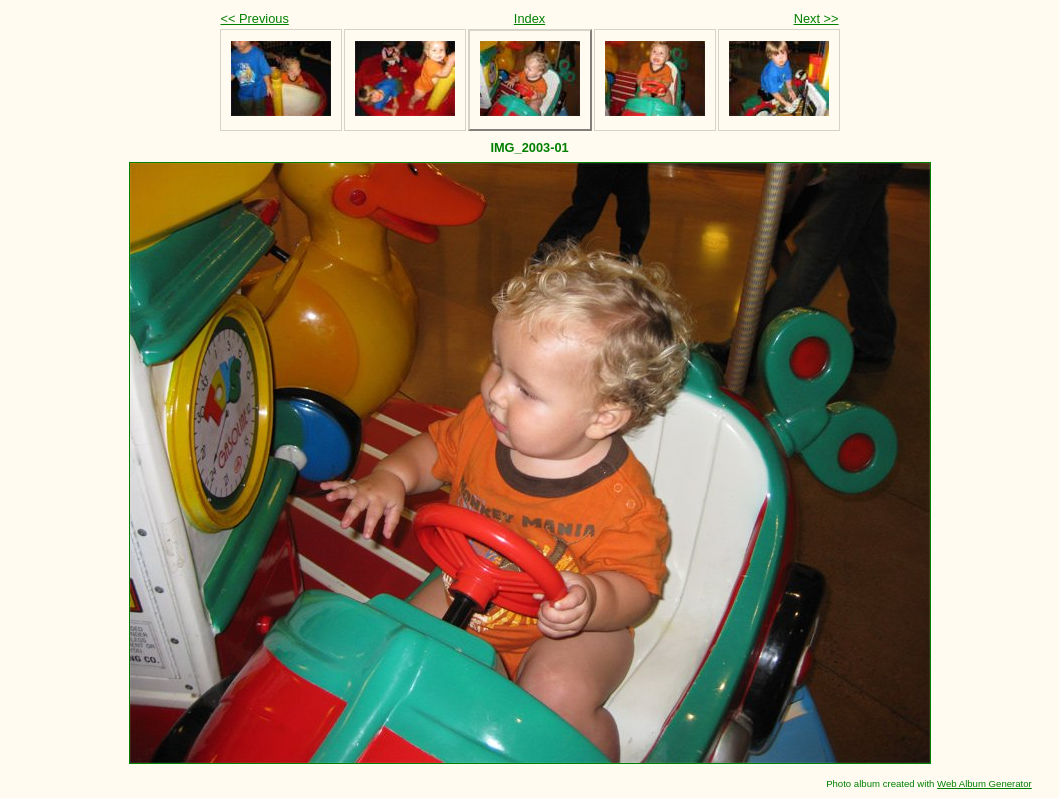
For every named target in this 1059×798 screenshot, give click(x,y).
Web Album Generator (984, 783)
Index (529, 18)
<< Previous (255, 18)
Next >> (816, 18)
